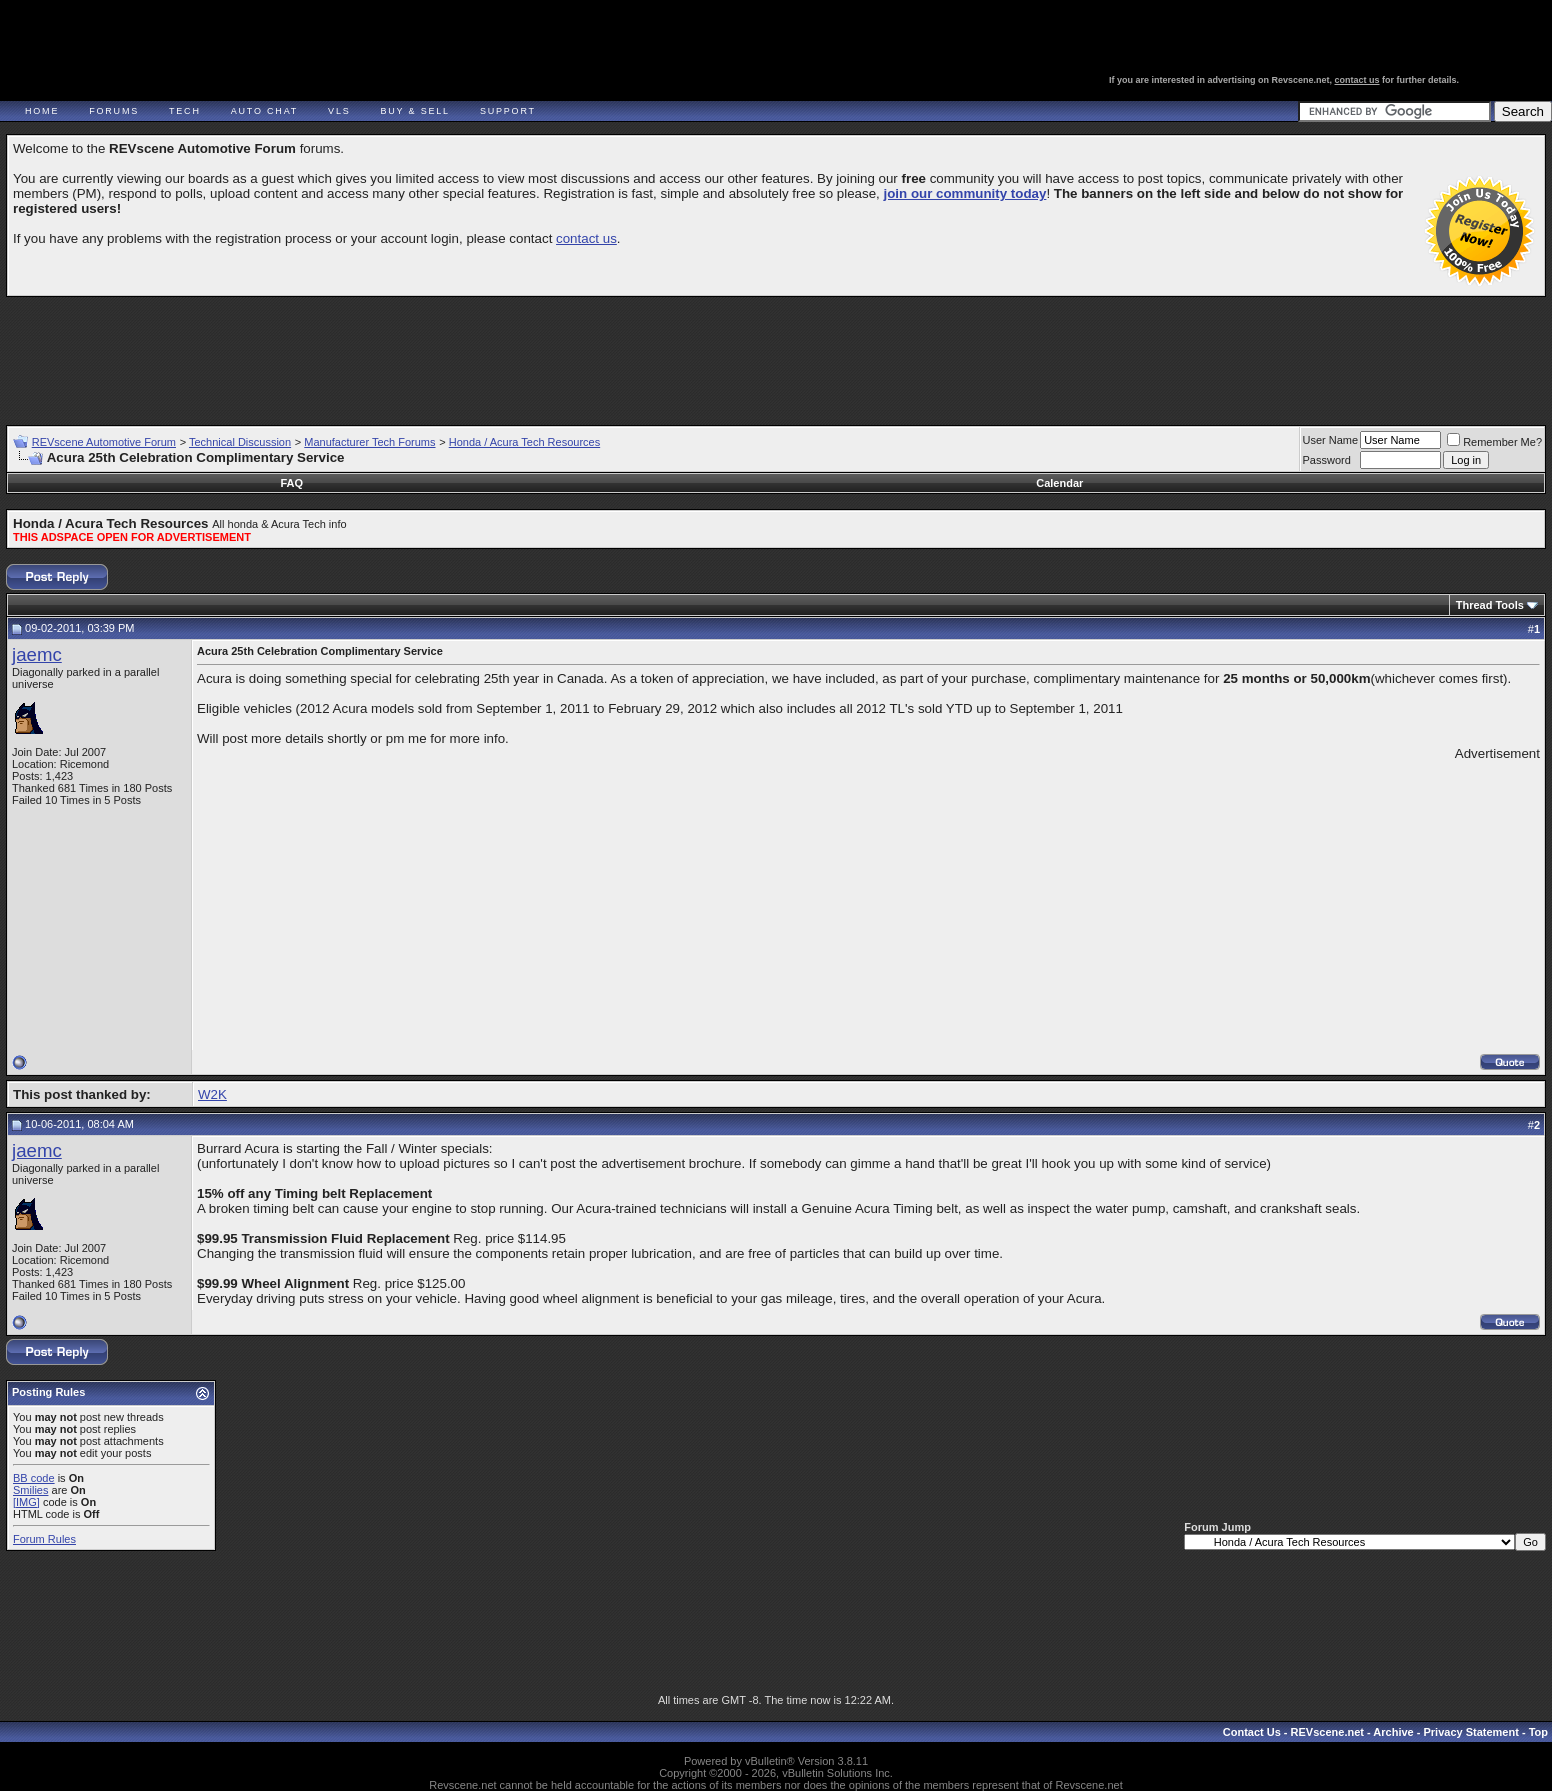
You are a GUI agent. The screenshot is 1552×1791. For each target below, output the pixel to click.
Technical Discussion (240, 442)
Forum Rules (44, 1539)
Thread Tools (1490, 605)
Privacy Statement (1470, 1732)
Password (1327, 460)
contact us (1357, 80)
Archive (1393, 1732)
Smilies (30, 1490)
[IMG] (26, 1502)
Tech (185, 111)
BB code (34, 1478)
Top (1538, 1732)
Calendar (1059, 483)
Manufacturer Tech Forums (369, 442)
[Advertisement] (776, 352)
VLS (339, 111)
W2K (212, 1094)
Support (508, 111)
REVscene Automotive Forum (104, 442)
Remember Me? (1494, 442)
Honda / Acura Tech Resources (524, 442)
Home (42, 111)
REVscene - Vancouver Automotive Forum (196, 72)
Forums (114, 111)
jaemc (37, 654)
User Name (1331, 440)
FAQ (291, 483)
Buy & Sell (415, 111)
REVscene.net (1327, 1732)
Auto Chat (264, 111)
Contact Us (1252, 1732)
